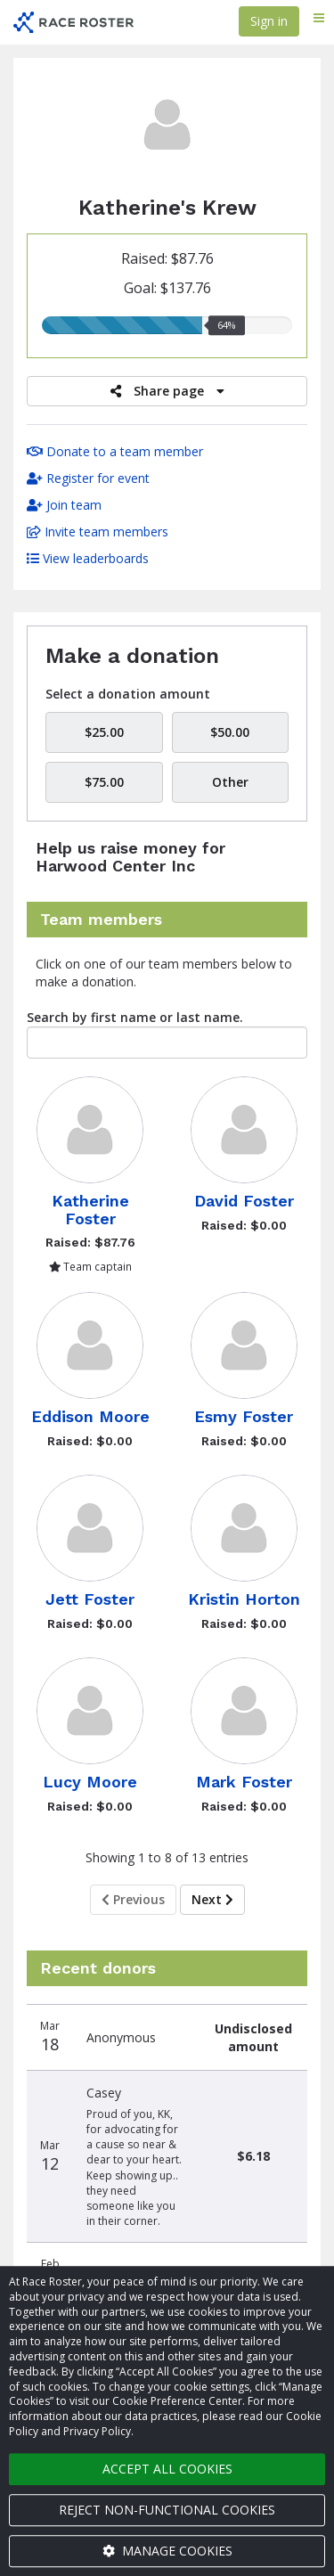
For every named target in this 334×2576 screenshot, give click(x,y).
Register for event (88, 478)
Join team (64, 504)
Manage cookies (167, 2550)
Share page (167, 390)
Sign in (269, 20)
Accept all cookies (167, 2468)
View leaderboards (88, 558)
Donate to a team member (115, 451)
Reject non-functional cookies (167, 2509)
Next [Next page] (212, 1899)
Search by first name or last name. (135, 1017)
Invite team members (97, 531)
